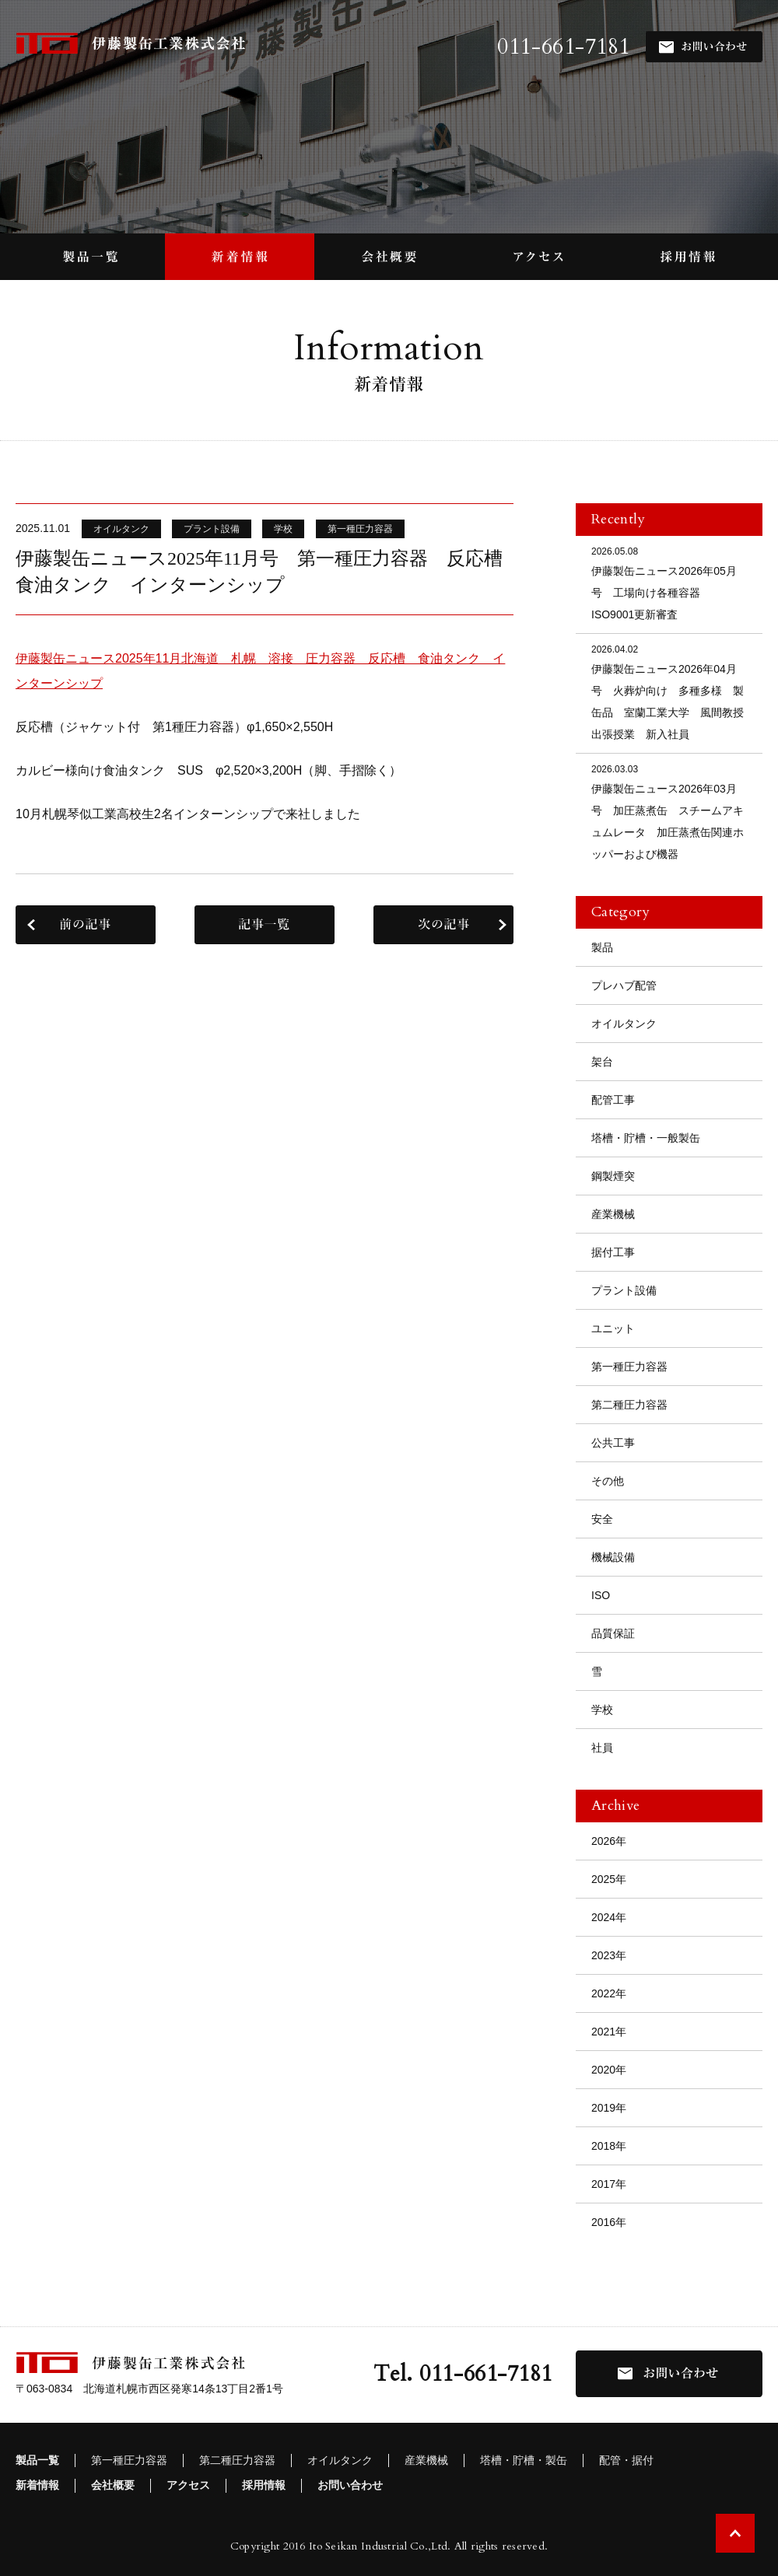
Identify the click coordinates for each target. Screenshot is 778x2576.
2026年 (608, 1841)
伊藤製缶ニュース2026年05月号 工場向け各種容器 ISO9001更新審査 (669, 582)
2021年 (608, 2031)
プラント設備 (624, 1290)
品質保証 (613, 1633)
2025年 (608, 1879)
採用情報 (264, 2485)
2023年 (608, 1955)
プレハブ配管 (624, 985)
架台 (602, 1061)
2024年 (608, 1917)
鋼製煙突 (613, 1176)
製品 (602, 947)
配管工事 (613, 1100)
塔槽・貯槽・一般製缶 (645, 1138)
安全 (602, 1519)
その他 (607, 1481)
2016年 (608, 2222)
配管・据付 (626, 2460)
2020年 (608, 2069)
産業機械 (613, 1214)
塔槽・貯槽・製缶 (523, 2460)
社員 (602, 1747)
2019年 (608, 2108)
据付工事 (613, 1252)
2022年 (608, 1993)
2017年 (608, 2184)
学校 (602, 1709)
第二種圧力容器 (629, 1404)
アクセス (188, 2485)
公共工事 (613, 1443)
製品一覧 (37, 2460)
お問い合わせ (350, 2485)
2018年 (608, 2146)
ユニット (613, 1328)
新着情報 (37, 2485)
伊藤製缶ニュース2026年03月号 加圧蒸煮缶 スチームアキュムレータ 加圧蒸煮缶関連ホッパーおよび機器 (669, 810)
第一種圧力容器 (629, 1366)
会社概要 (113, 2485)
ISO (600, 1595)
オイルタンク (624, 1023)
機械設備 (613, 1557)
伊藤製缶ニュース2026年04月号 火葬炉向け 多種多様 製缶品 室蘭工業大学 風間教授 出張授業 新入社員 (673, 691)
